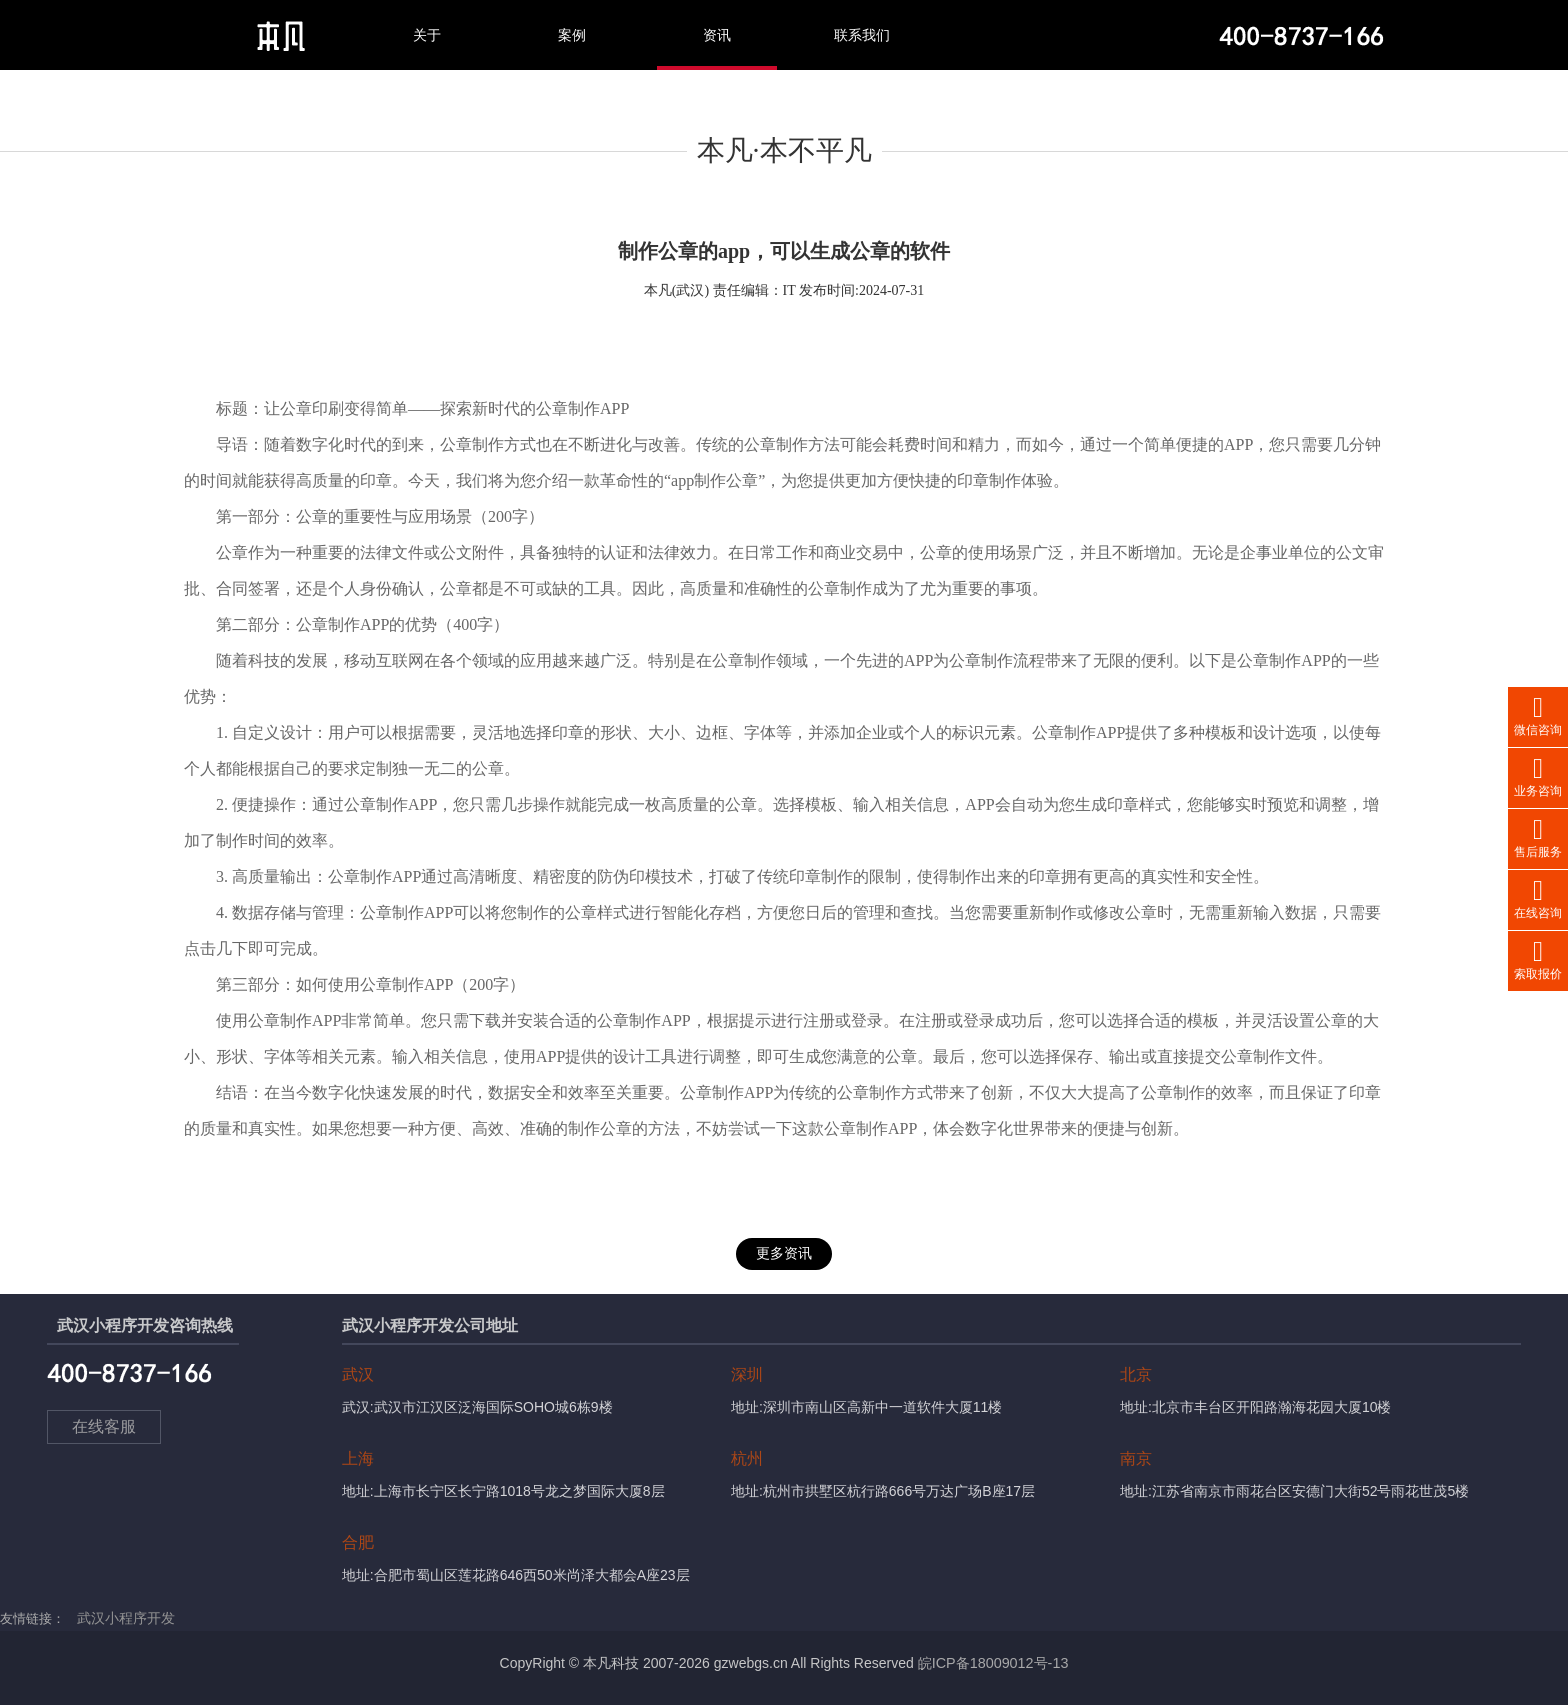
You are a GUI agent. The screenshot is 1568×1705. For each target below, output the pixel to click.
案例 (572, 35)
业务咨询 (1538, 775)
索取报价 (1538, 958)
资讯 (717, 35)
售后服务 (1538, 836)
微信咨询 (1538, 714)
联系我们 (862, 35)
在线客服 (110, 1433)
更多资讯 (784, 1253)
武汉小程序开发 (122, 1618)
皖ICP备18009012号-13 (993, 1663)
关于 (427, 35)
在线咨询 (1538, 897)
